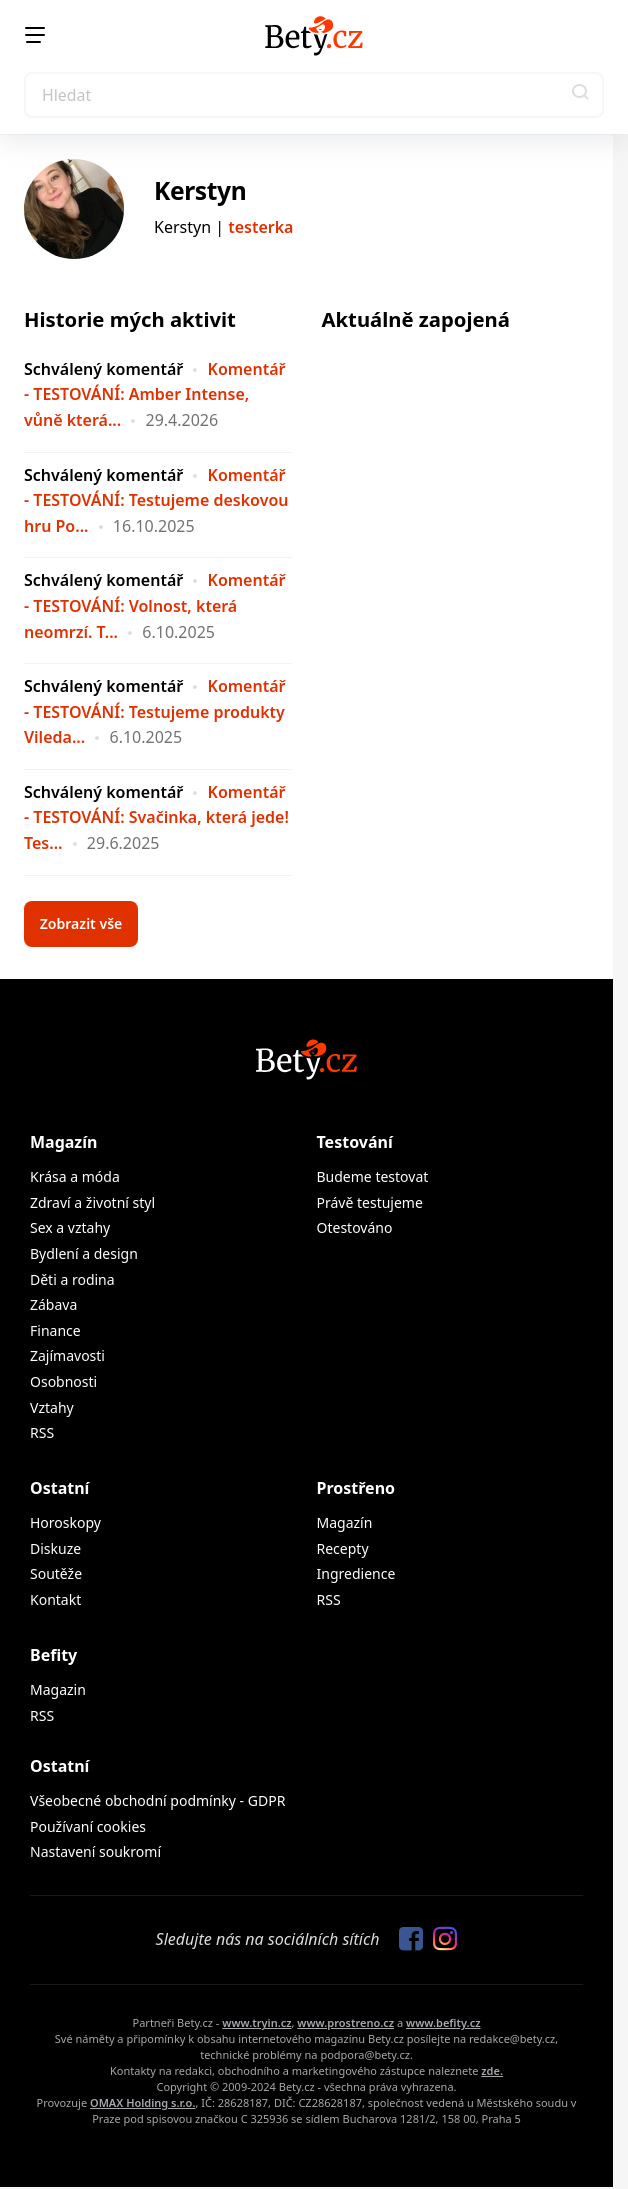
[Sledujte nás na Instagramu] (440, 1940)
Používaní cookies (88, 1826)
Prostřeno (356, 1488)
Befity (53, 1655)
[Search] (314, 95)
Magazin (58, 1689)
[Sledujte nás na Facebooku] (406, 1940)
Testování (355, 1142)
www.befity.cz (443, 2022)
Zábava (53, 1304)
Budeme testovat (373, 1176)
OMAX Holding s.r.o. (142, 2102)
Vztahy (52, 1407)
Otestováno (355, 1227)
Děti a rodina (72, 1279)
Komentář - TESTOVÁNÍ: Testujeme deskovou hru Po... (156, 500)
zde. (492, 2070)
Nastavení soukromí (95, 1851)
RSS (42, 1432)
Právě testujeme (370, 1202)
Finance (55, 1330)
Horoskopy (65, 1522)
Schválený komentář (103, 369)
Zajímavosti (67, 1355)
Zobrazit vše (81, 923)
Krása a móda (75, 1176)
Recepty (343, 1548)
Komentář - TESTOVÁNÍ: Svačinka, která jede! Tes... (156, 817)
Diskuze (55, 1548)
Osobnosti (63, 1381)
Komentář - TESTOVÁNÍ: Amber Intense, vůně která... (154, 394)
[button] (581, 95)
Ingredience (356, 1573)
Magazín (63, 1142)
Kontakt (55, 1599)
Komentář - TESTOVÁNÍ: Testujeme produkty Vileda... (154, 711)
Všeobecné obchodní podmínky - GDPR (157, 1800)
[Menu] (35, 35)
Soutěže (56, 1573)
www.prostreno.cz (345, 2022)
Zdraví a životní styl (92, 1202)
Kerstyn (200, 190)
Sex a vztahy (70, 1227)
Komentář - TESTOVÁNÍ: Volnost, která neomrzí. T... (154, 605)
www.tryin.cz (256, 2022)
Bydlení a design (84, 1253)
